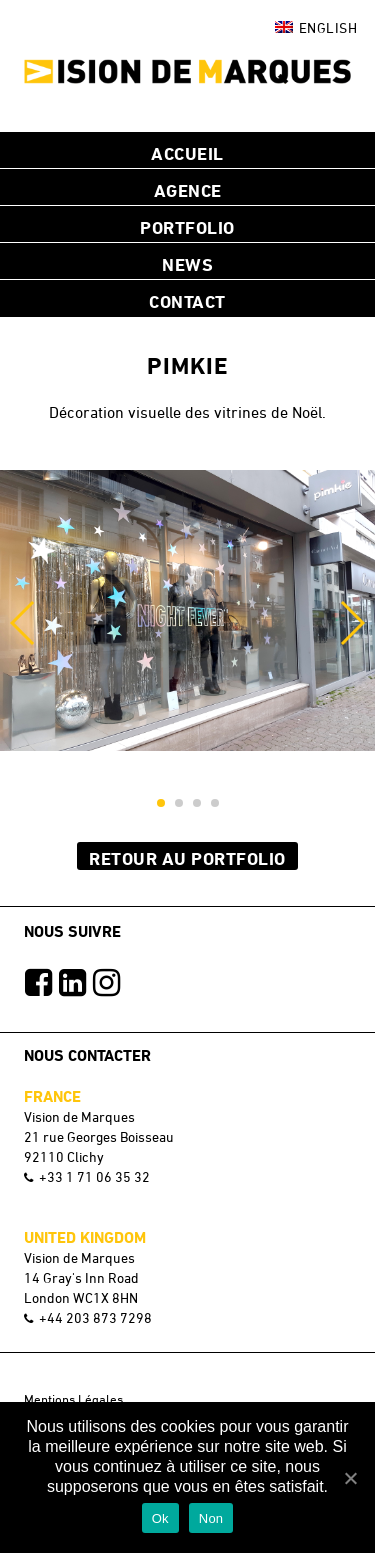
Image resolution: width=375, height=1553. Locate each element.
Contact (187, 301)
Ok (160, 1518)
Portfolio (187, 227)
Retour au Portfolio (187, 858)
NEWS (187, 264)
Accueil (187, 153)
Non (211, 1518)
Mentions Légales (73, 1399)
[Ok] (350, 1478)
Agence (188, 190)
